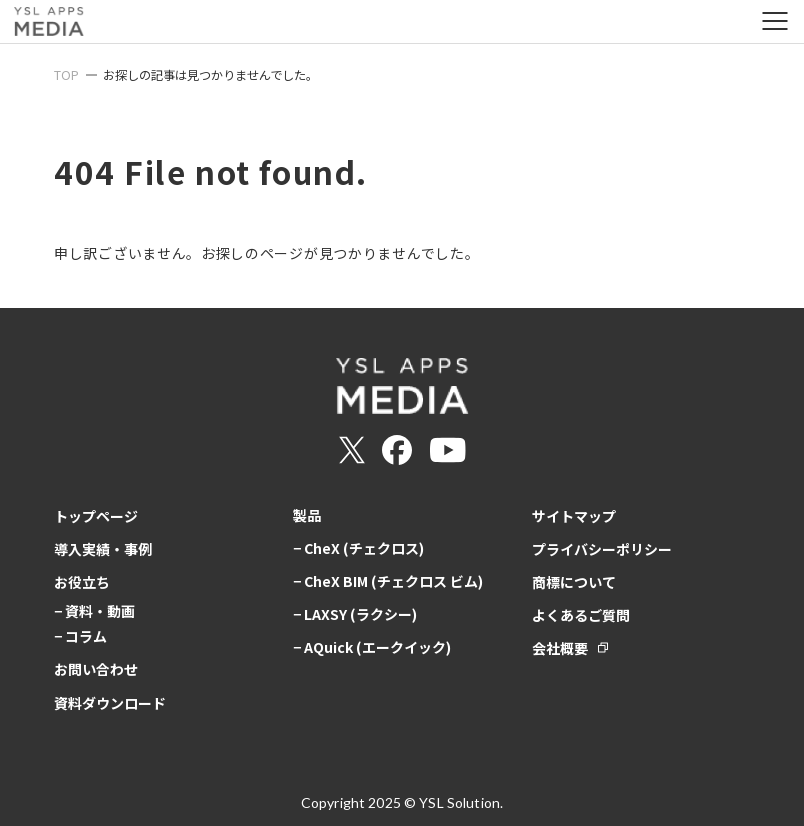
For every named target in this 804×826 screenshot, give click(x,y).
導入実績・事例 (103, 549)
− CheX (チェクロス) (358, 548)
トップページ (96, 516)
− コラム (80, 636)
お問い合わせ (96, 669)
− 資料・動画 (94, 611)
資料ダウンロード (110, 703)
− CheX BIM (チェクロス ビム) (388, 581)
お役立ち (82, 582)
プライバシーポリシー (602, 549)
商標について (574, 582)
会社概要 (560, 648)
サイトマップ (574, 516)
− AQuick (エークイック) (372, 647)
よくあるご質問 (581, 615)
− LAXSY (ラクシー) (355, 614)
